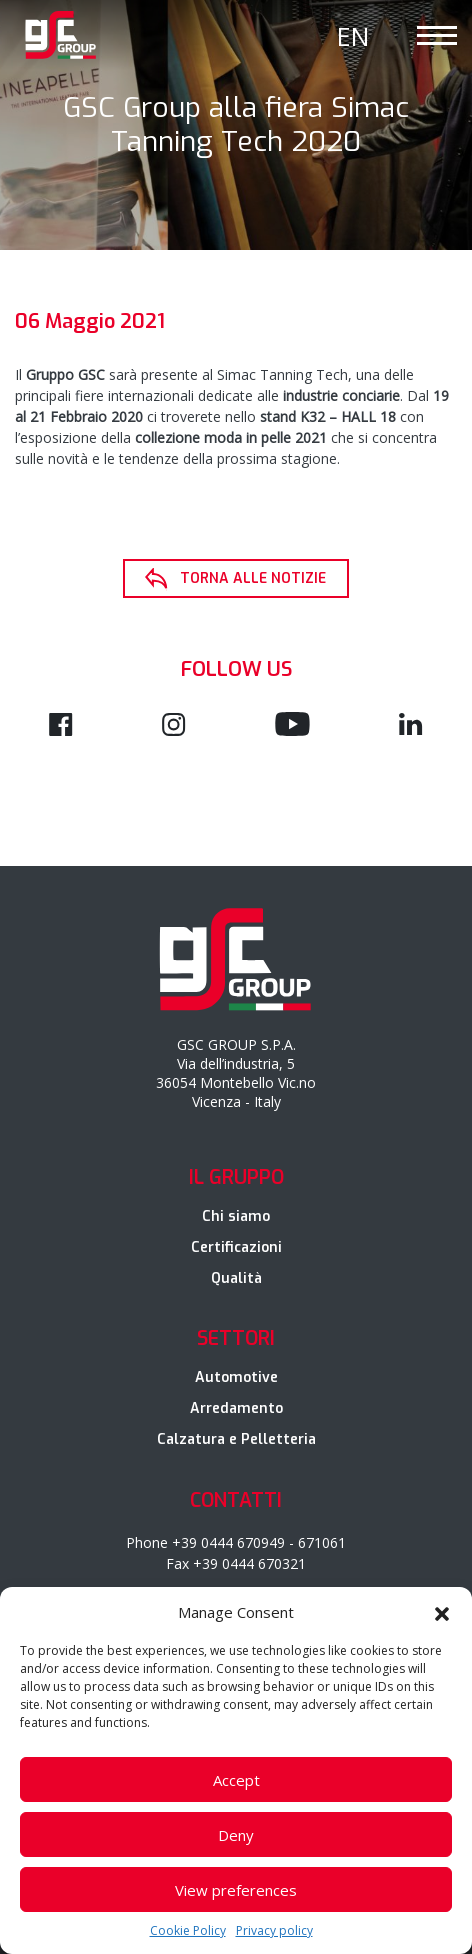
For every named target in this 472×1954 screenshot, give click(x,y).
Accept (236, 1780)
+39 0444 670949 (228, 1542)
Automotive (236, 1377)
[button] (442, 1612)
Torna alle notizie (253, 578)
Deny (236, 1835)
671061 (322, 1542)
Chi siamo (236, 1216)
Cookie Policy (188, 1930)
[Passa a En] (353, 35)
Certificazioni (236, 1247)
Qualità (236, 1278)
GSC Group (61, 35)
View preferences (236, 1890)
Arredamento (236, 1408)
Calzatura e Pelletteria (236, 1439)
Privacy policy (274, 1930)
